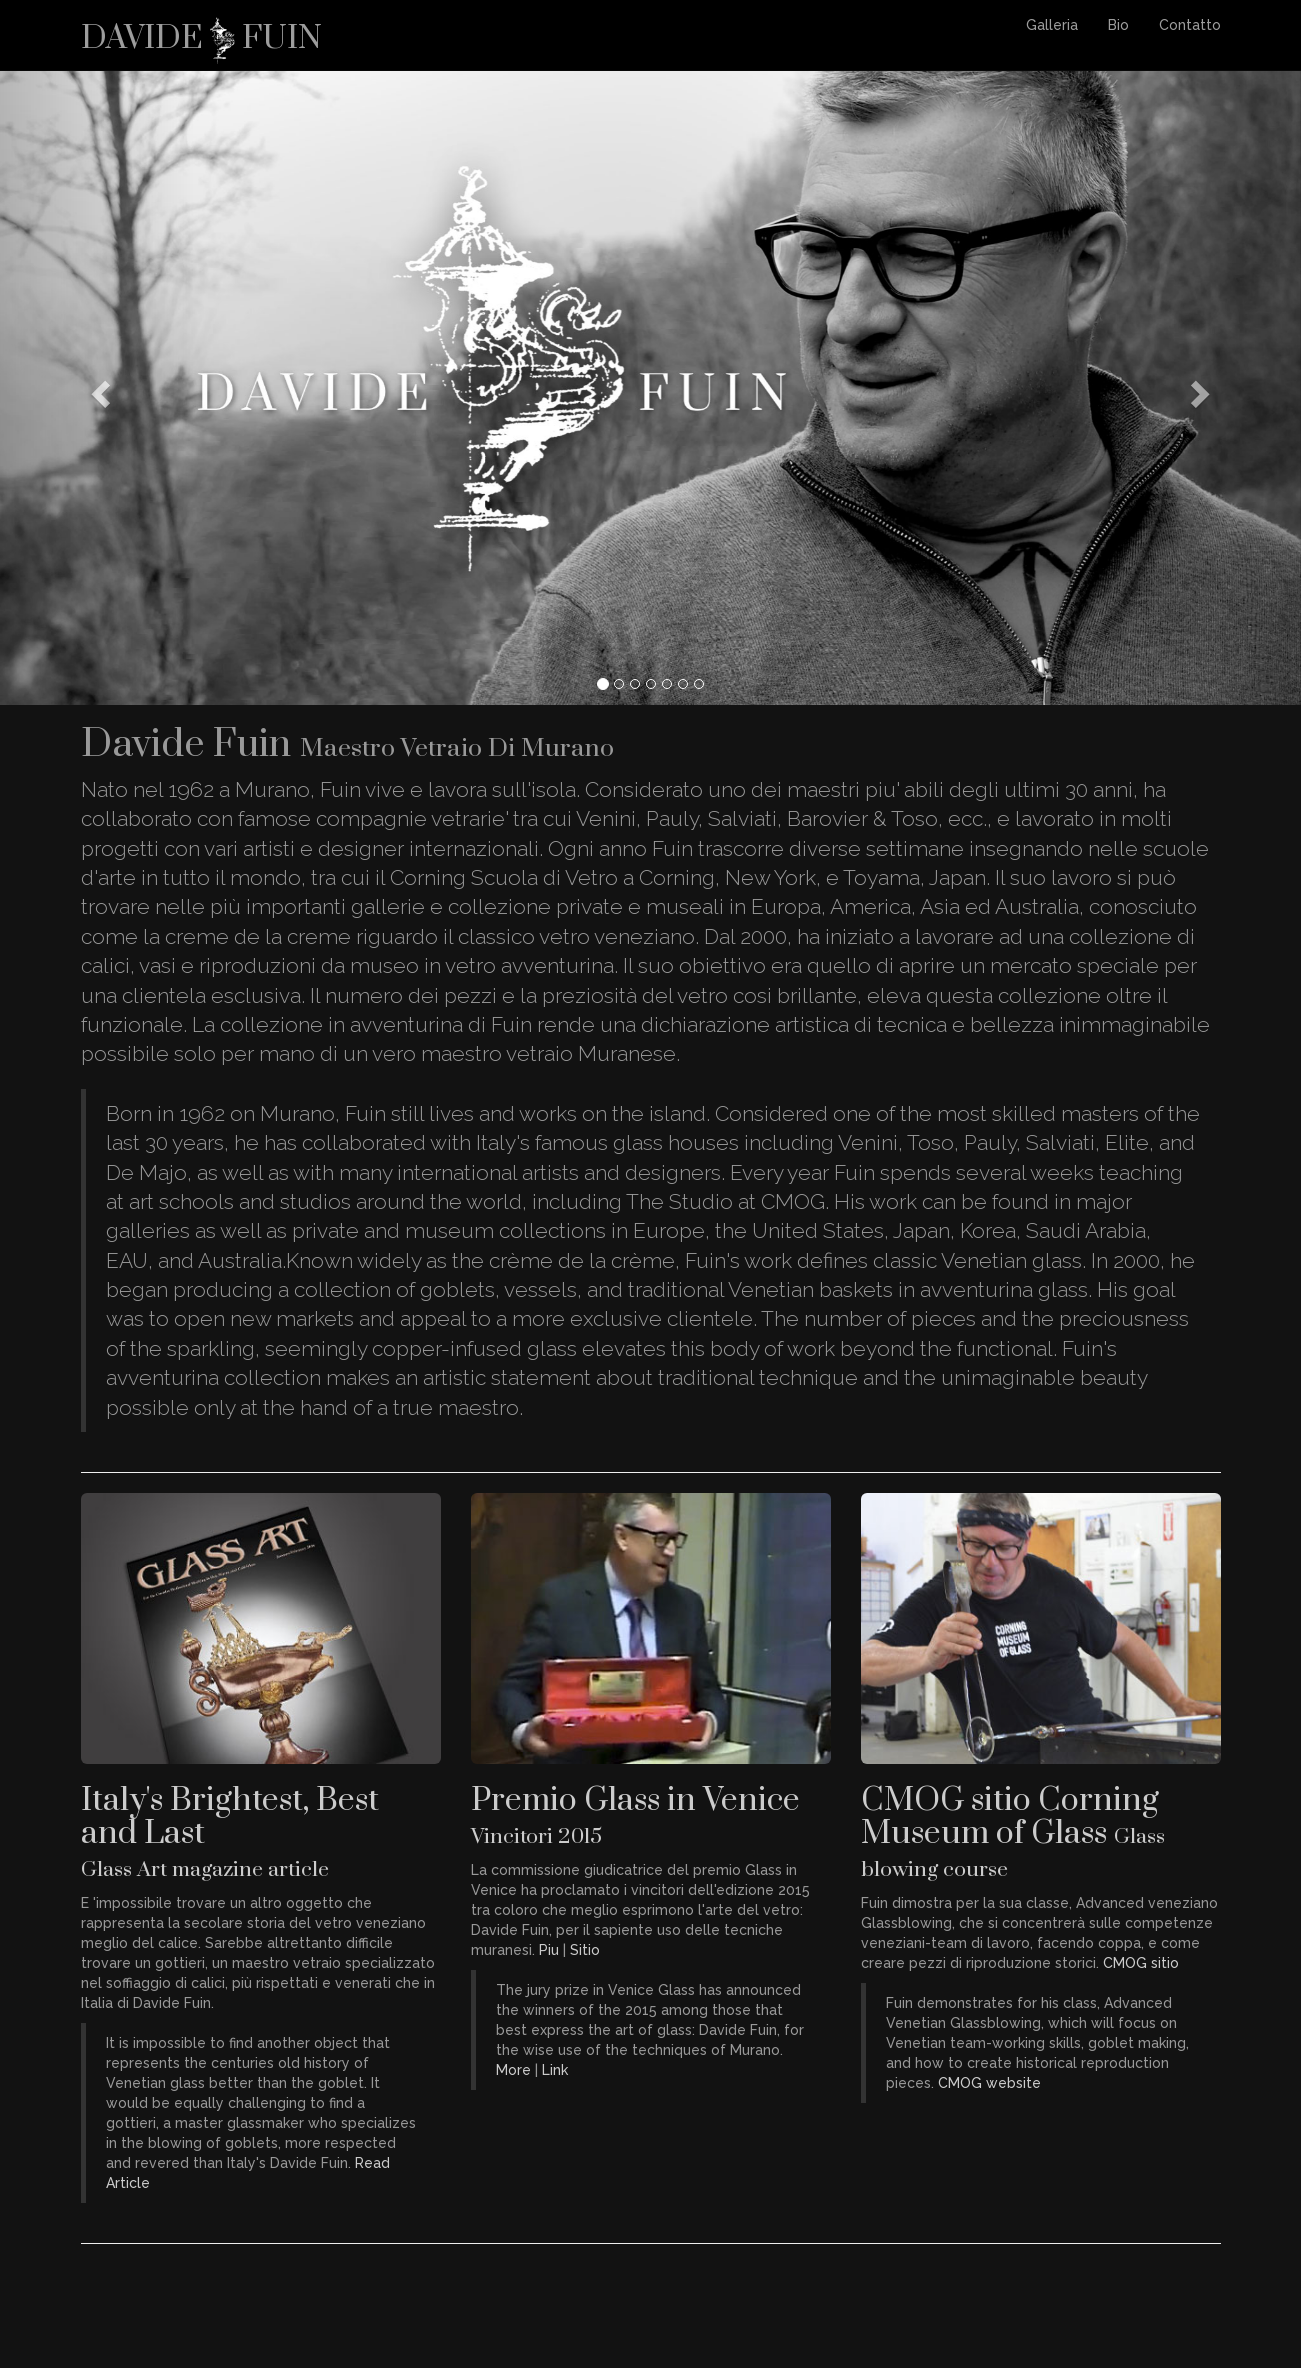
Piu (549, 1950)
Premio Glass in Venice (635, 1815)
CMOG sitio (1141, 1963)
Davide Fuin (201, 32)
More (513, 2070)
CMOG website (989, 2083)
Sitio (585, 1950)
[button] (97, 387)
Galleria (1052, 25)
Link (555, 2070)
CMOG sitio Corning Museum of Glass (1013, 1831)
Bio (1118, 25)
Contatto (1190, 25)
